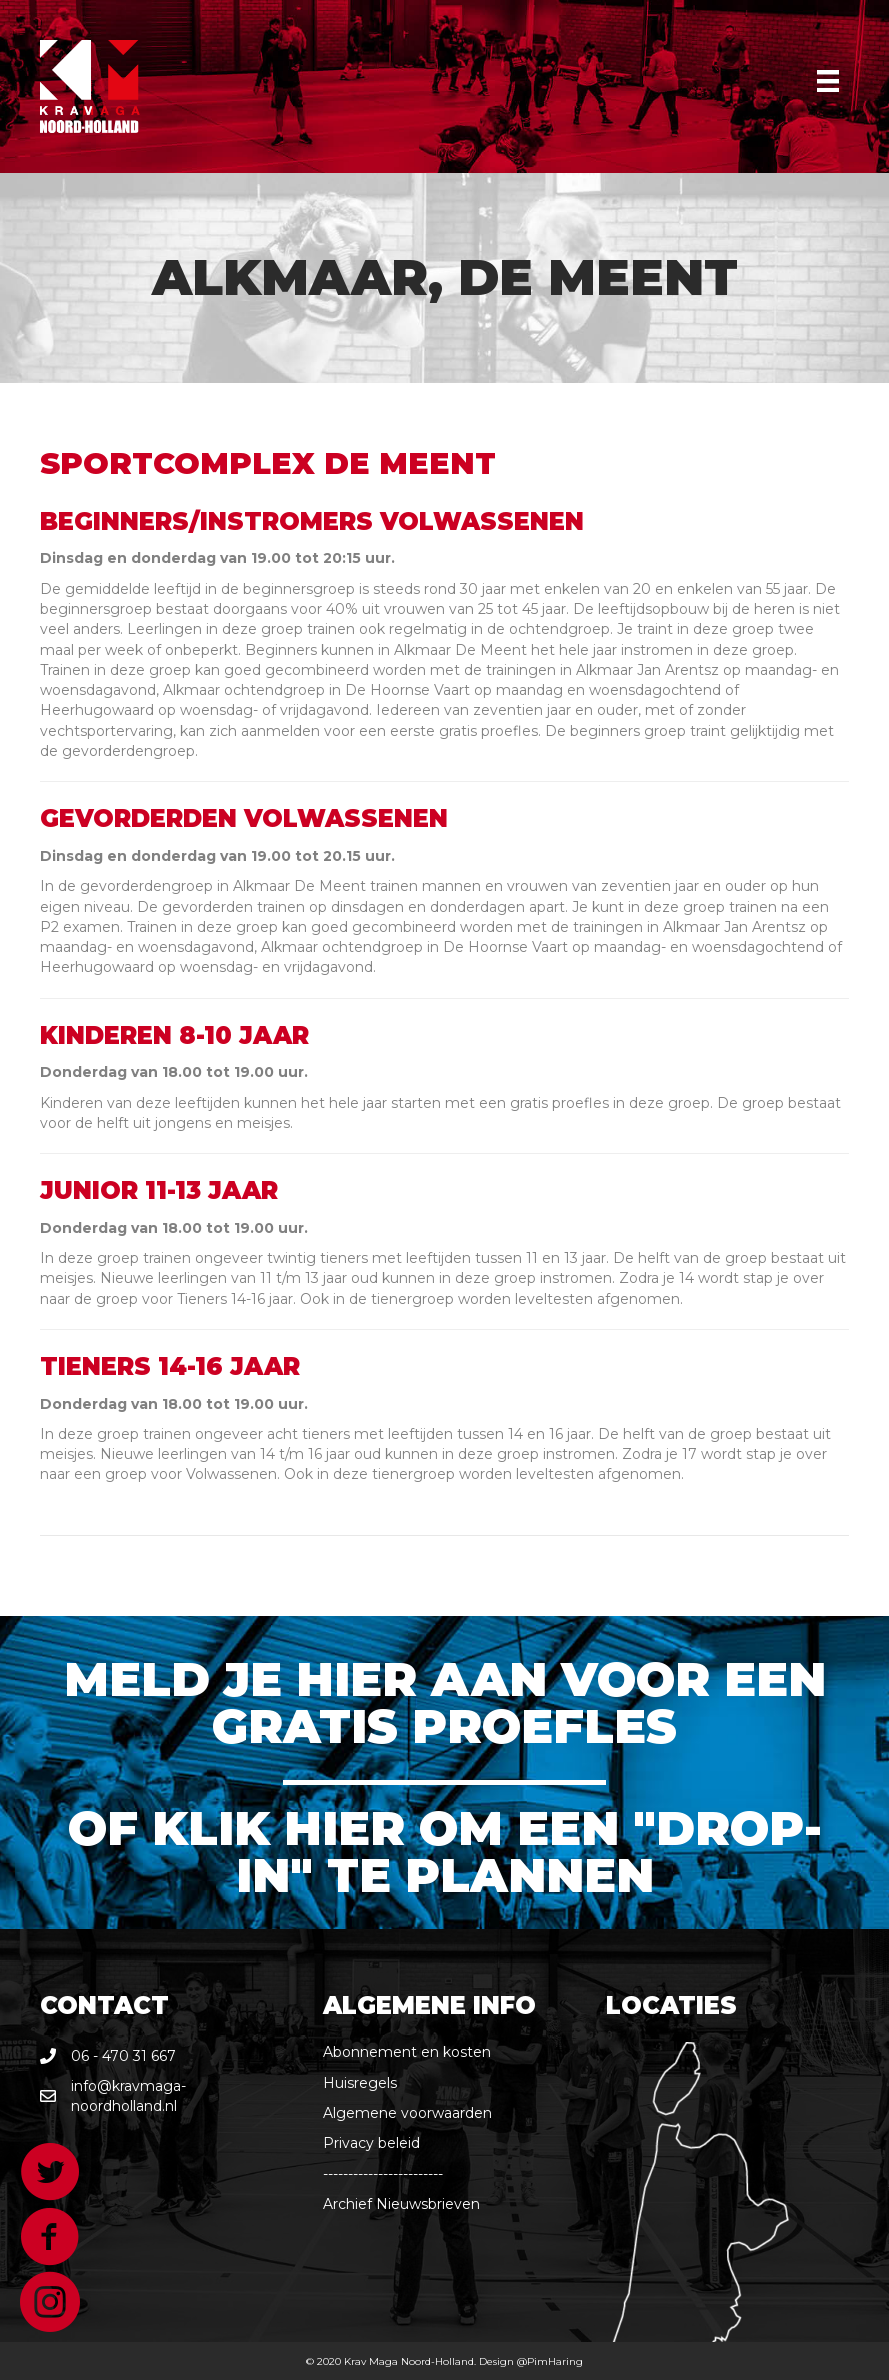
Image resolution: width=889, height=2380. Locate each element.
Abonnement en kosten (407, 2052)
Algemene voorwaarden (407, 2113)
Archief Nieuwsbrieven (401, 2204)
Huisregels (360, 2083)
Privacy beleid (371, 2143)
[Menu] (828, 81)
